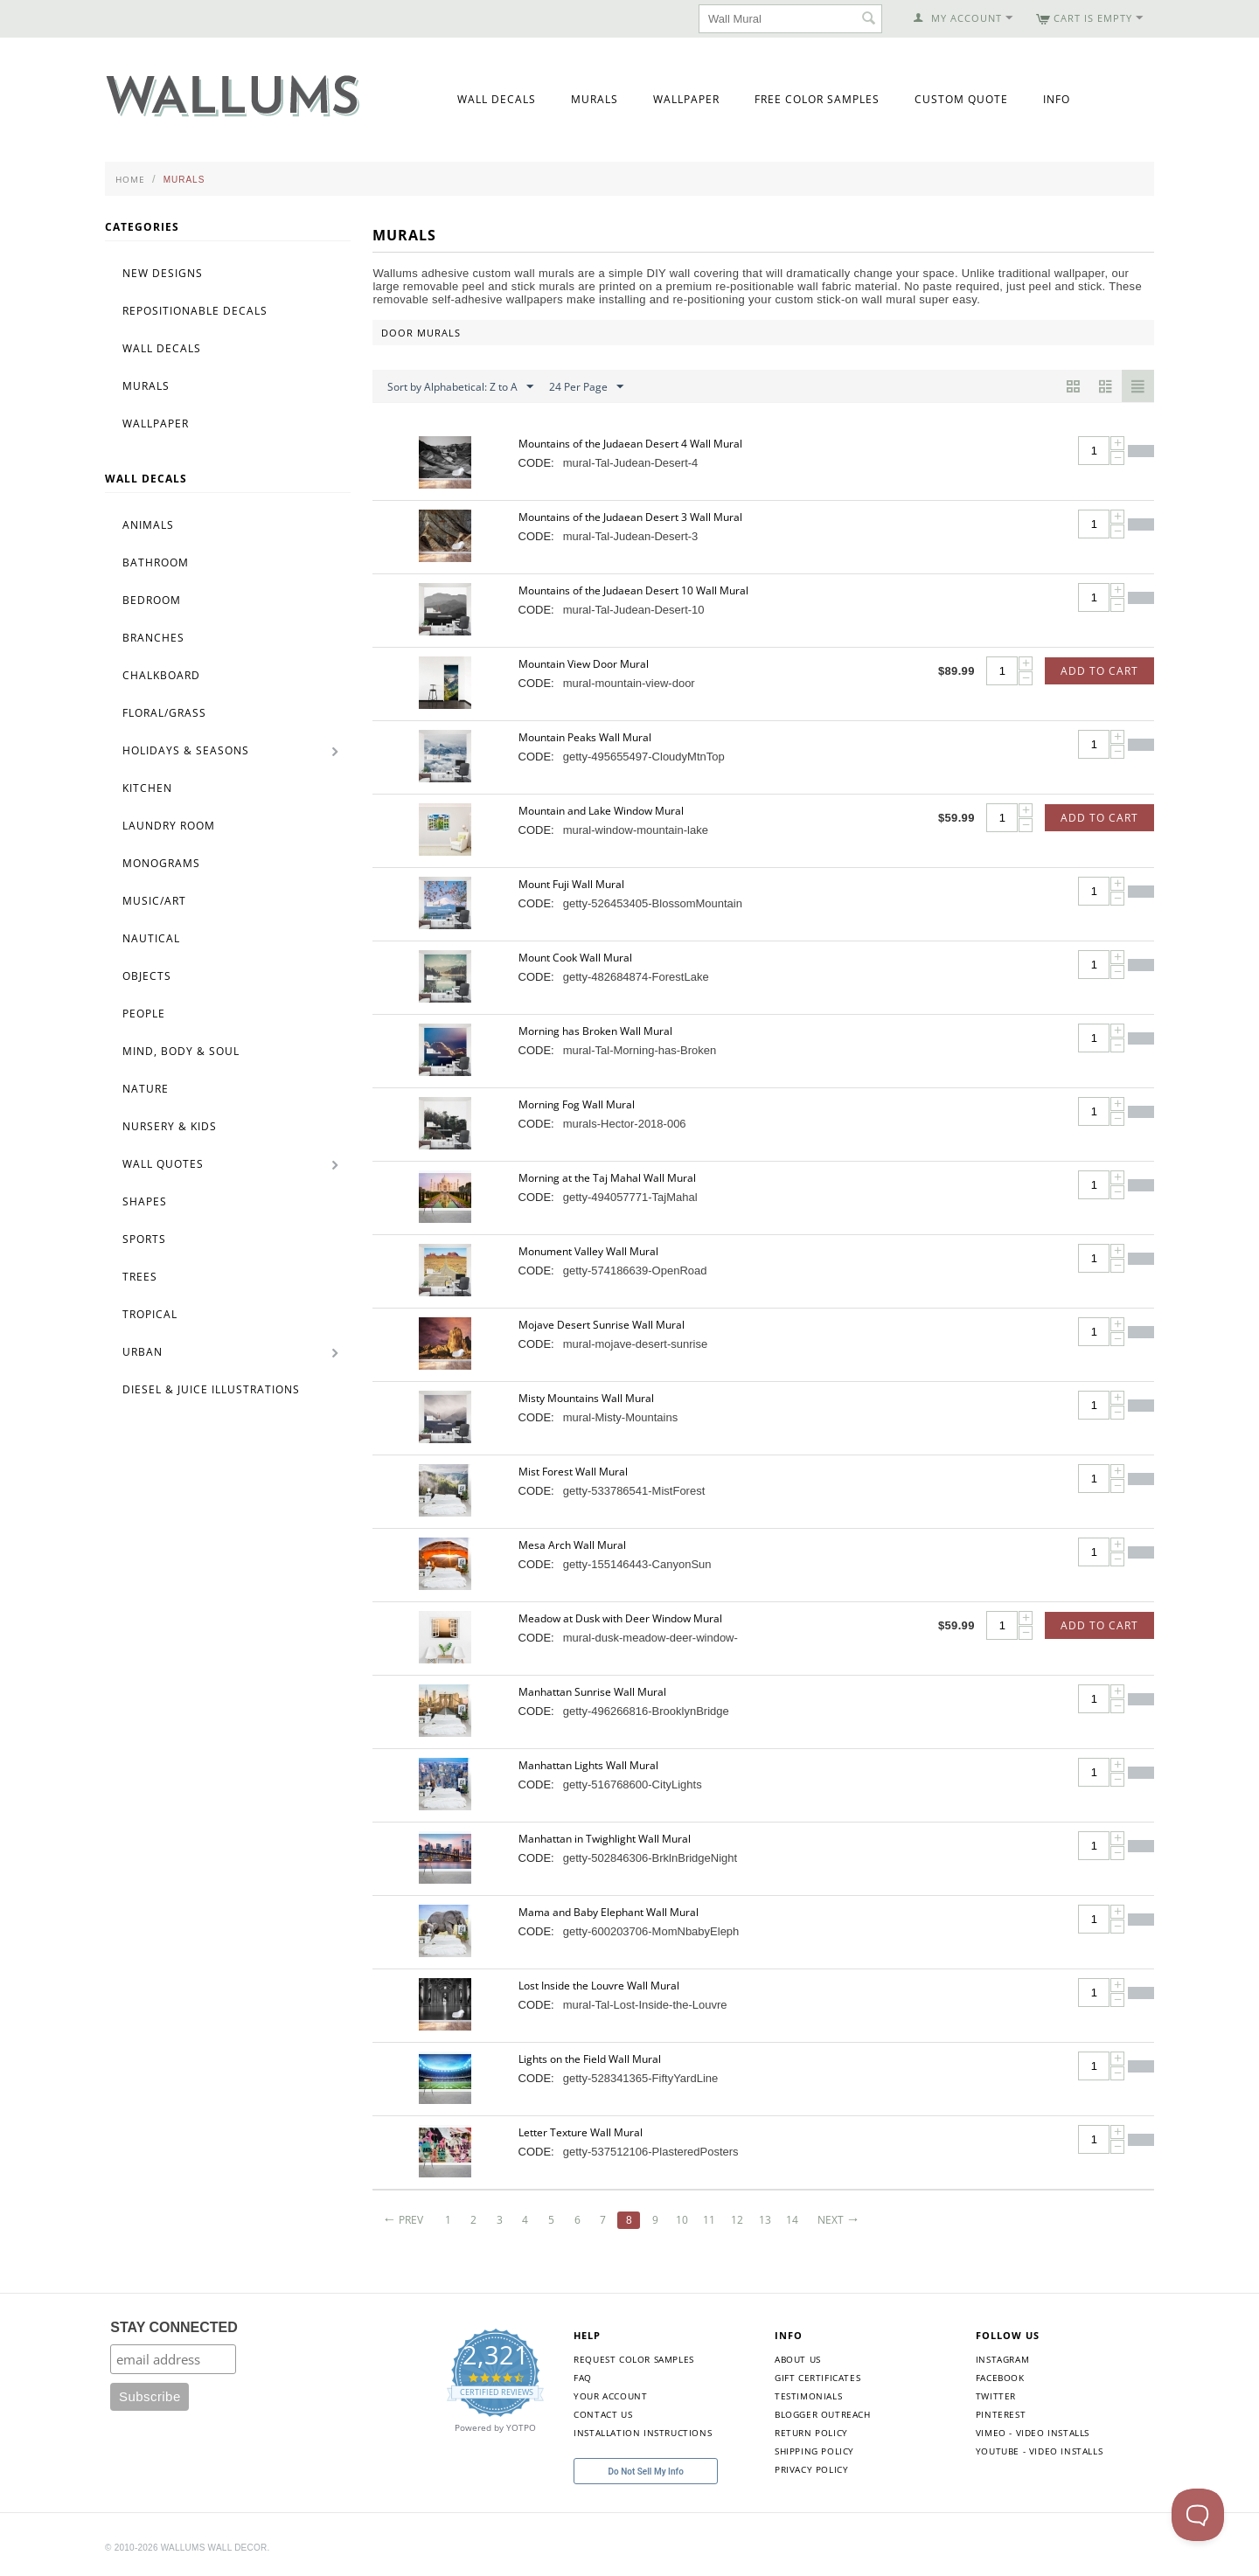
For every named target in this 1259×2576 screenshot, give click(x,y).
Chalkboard (161, 675)
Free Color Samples (817, 99)
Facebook (1000, 2377)
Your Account (610, 2396)
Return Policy (811, 2433)
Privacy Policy (811, 2469)
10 (682, 2219)
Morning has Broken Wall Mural (595, 1031)
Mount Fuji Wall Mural (571, 884)
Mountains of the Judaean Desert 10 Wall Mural (633, 590)
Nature (145, 1088)
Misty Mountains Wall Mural (586, 1398)
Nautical (151, 938)
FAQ (583, 2377)
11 (709, 2219)
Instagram (1002, 2359)
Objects (146, 976)
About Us (798, 2359)
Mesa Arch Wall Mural (572, 1545)
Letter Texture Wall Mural (580, 2132)
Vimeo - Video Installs (1032, 2433)
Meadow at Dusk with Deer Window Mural (620, 1618)
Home (130, 179)
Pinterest (1001, 2414)
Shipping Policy (814, 2451)
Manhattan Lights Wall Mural (588, 1765)
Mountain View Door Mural (583, 663)
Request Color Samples (634, 2359)
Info (1056, 99)
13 (765, 2219)
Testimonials (808, 2396)
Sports (144, 1239)
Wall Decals (496, 99)
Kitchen (147, 788)
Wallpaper (686, 99)
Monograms (161, 863)
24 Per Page (586, 387)
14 (792, 2219)
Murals (594, 99)
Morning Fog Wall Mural (576, 1104)
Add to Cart (1099, 670)
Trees (139, 1276)
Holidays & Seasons (185, 750)
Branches (153, 637)
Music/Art (154, 900)
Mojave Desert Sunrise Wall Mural (601, 1324)
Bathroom (155, 562)
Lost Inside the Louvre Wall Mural (598, 1985)
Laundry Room (168, 825)
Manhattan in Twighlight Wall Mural (604, 1838)
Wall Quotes (163, 1163)
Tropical (149, 1314)
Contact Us (603, 2414)
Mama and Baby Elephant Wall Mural (608, 1912)
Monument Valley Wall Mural (588, 1251)
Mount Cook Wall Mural (575, 957)
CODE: (536, 462)
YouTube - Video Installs (1039, 2451)
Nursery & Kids (169, 1126)
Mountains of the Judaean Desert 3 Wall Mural (630, 517)
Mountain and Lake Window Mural (601, 810)
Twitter (996, 2396)
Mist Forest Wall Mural (573, 1471)
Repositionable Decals (195, 310)
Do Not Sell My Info (646, 2471)
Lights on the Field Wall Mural (589, 2059)
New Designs (162, 273)
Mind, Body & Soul (181, 1051)
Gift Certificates (817, 2377)
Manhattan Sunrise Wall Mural (592, 1691)
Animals (148, 524)
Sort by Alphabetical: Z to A (460, 387)
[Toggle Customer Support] (1198, 2515)
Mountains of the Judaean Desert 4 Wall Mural (630, 443)
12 (737, 2219)
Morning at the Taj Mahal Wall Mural (607, 1177)
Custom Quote (961, 99)
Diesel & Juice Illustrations (211, 1389)
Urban (142, 1351)
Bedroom (151, 600)
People (143, 1013)
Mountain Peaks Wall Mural (584, 737)
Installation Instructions (643, 2433)
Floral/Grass (164, 712)
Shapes (144, 1201)
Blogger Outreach (823, 2414)
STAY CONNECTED (174, 2327)
